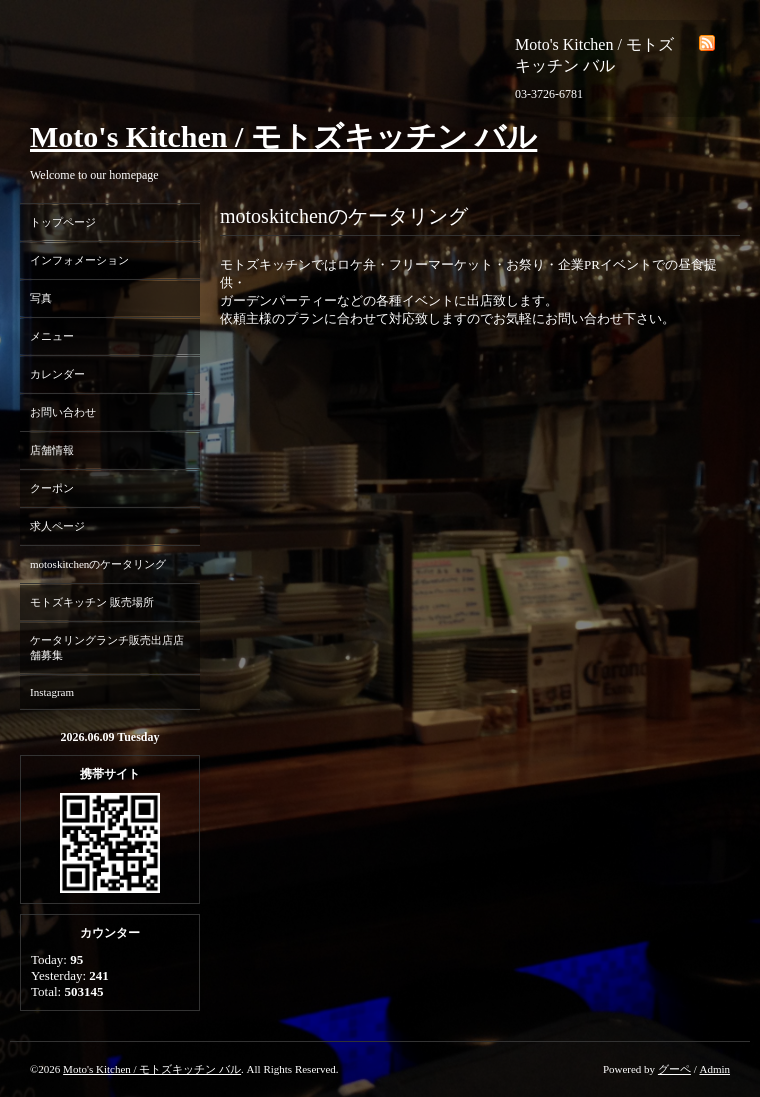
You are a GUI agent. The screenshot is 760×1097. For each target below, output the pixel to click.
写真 (41, 298)
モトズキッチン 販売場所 (92, 602)
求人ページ (57, 526)
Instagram (52, 692)
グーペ (674, 1069)
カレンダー (57, 374)
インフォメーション (79, 260)
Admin (714, 1069)
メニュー (52, 336)
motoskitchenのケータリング (98, 564)
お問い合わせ (63, 412)
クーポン (52, 488)
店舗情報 (52, 450)
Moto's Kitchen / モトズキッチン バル (283, 136)
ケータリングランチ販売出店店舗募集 (107, 647)
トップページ (63, 222)
